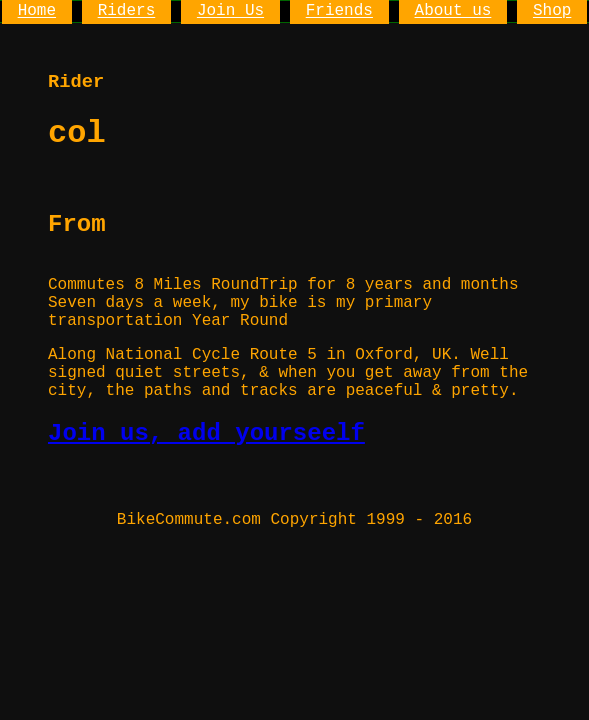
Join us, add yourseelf (206, 433)
